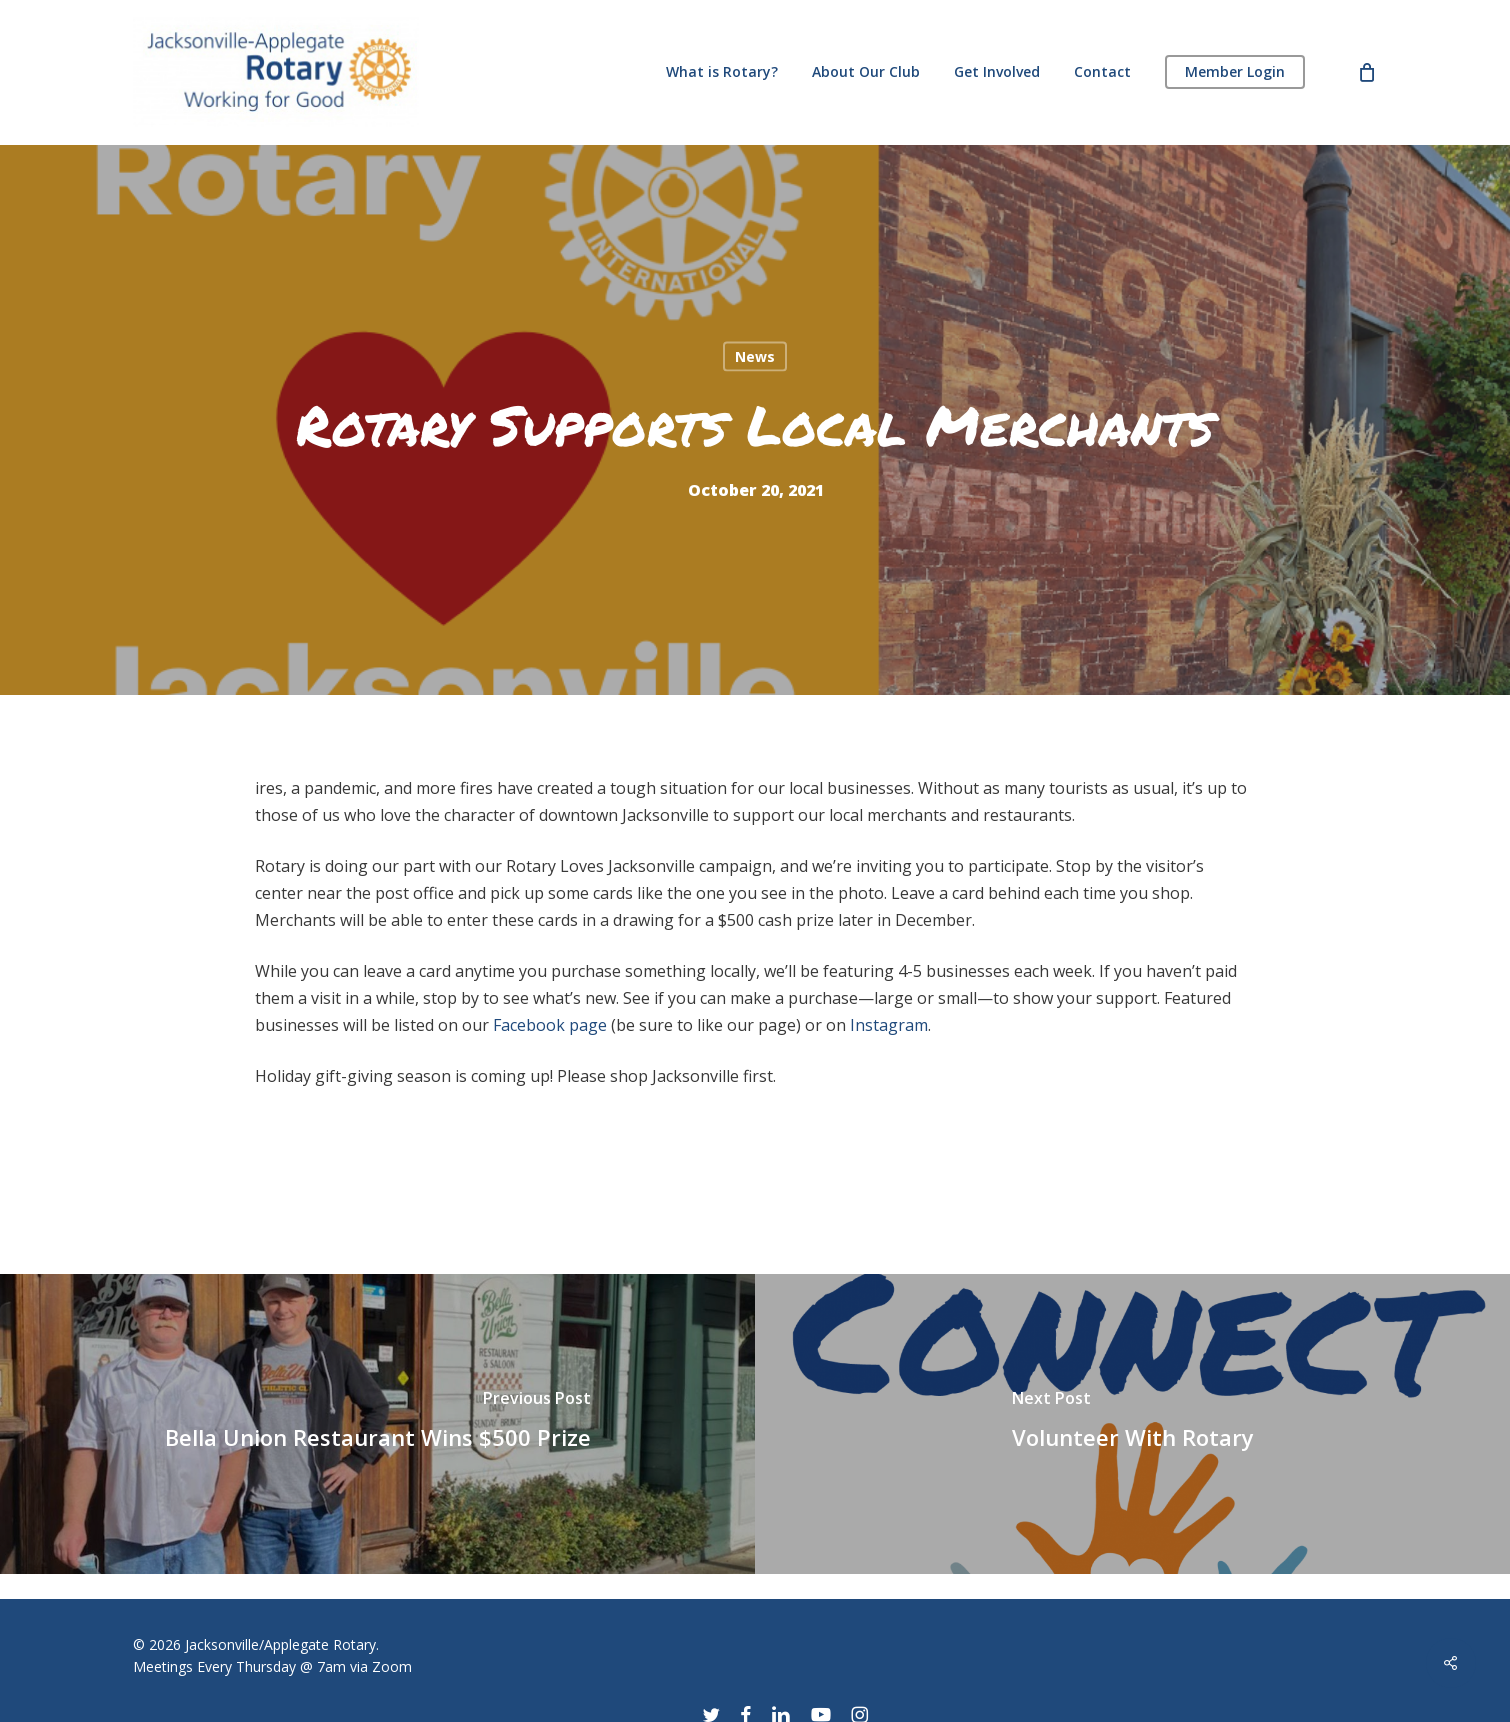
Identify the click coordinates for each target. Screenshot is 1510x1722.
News (755, 355)
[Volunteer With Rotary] (1132, 1424)
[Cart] (1367, 72)
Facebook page (550, 1025)
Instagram (889, 1025)
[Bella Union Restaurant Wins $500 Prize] (377, 1424)
